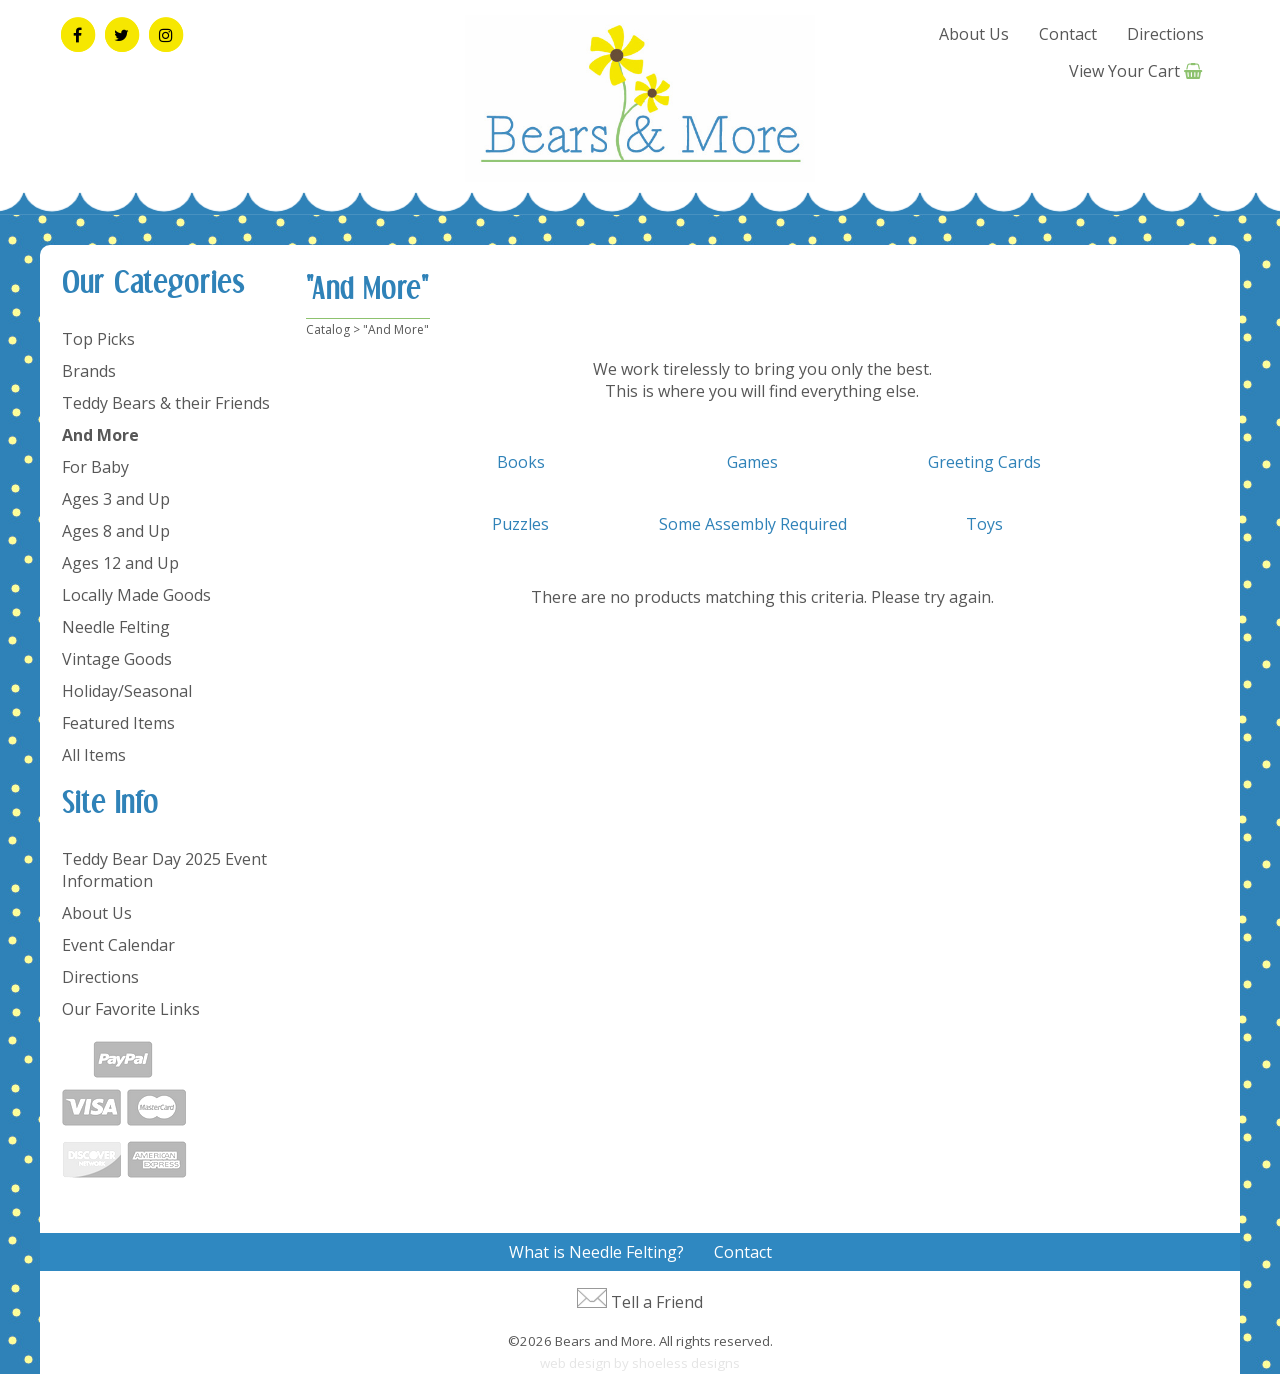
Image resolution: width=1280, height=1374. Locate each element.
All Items (94, 755)
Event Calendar (118, 945)
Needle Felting (116, 627)
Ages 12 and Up (120, 563)
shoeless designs (686, 1363)
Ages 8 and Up (116, 531)
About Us (974, 34)
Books (521, 462)
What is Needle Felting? (596, 1252)
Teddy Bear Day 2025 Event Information (164, 870)
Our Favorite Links (131, 1009)
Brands (89, 371)
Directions (1165, 34)
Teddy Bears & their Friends (166, 403)
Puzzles (520, 524)
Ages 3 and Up (116, 499)
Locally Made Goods (136, 595)
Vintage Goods (117, 659)
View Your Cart (1124, 71)
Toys (984, 524)
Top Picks (98, 339)
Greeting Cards (984, 462)
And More (100, 435)
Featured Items (118, 723)
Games (752, 462)
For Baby (95, 467)
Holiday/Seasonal (127, 691)
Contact (1068, 34)
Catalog (328, 329)
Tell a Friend (657, 1302)
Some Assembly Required (753, 524)
